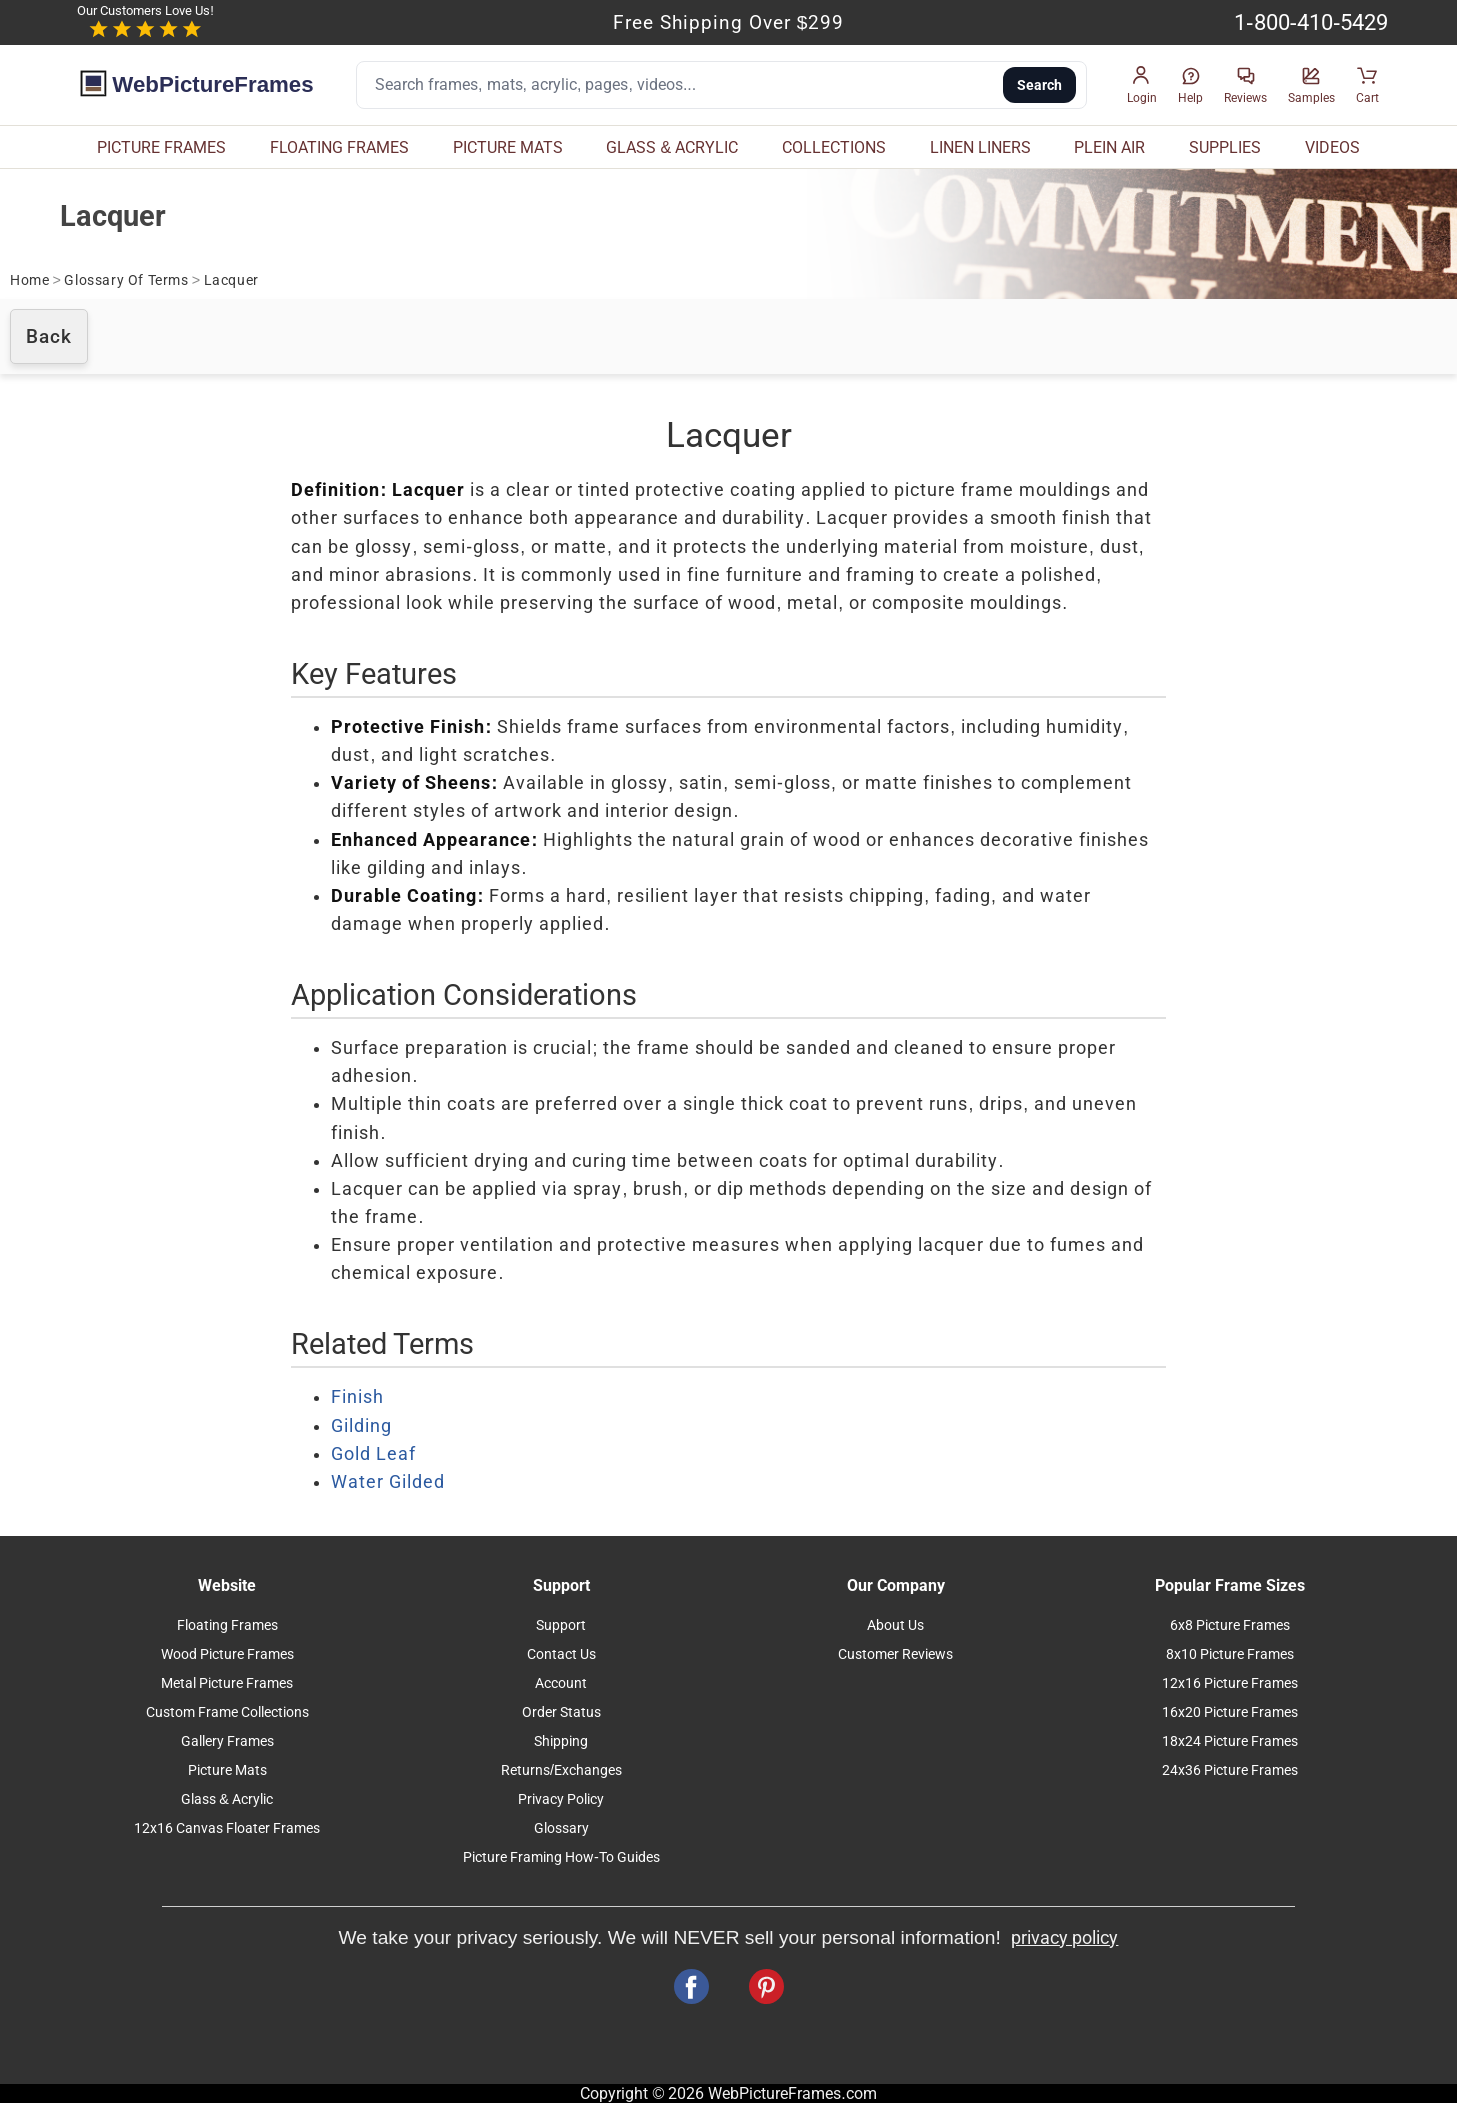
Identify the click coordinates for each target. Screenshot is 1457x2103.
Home (29, 280)
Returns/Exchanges (561, 1770)
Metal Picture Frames (227, 1683)
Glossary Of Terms (126, 280)
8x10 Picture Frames (1230, 1654)
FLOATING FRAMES (339, 147)
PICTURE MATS (508, 147)
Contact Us (561, 1654)
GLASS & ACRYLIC (672, 147)
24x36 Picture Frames (1230, 1770)
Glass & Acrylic (227, 1799)
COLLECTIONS (834, 147)
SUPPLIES (1225, 147)
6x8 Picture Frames (1230, 1625)
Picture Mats (227, 1770)
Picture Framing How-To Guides (561, 1857)
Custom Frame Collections (227, 1712)
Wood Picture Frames (227, 1654)
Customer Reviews (895, 1654)
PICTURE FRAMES (161, 147)
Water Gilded (388, 1482)
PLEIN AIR (1109, 147)
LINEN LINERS (980, 147)
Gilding (361, 1426)
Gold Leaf (373, 1454)
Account (561, 1683)
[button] (1142, 85)
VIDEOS (1332, 147)
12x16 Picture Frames (1230, 1683)
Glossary (561, 1828)
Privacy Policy (561, 1799)
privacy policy (1064, 1938)
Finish (357, 1397)
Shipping (561, 1741)
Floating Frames (227, 1625)
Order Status (561, 1712)
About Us (895, 1625)
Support (561, 1625)
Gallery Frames (227, 1741)
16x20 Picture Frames (1230, 1712)
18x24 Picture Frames (1230, 1741)
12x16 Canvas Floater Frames (227, 1828)
